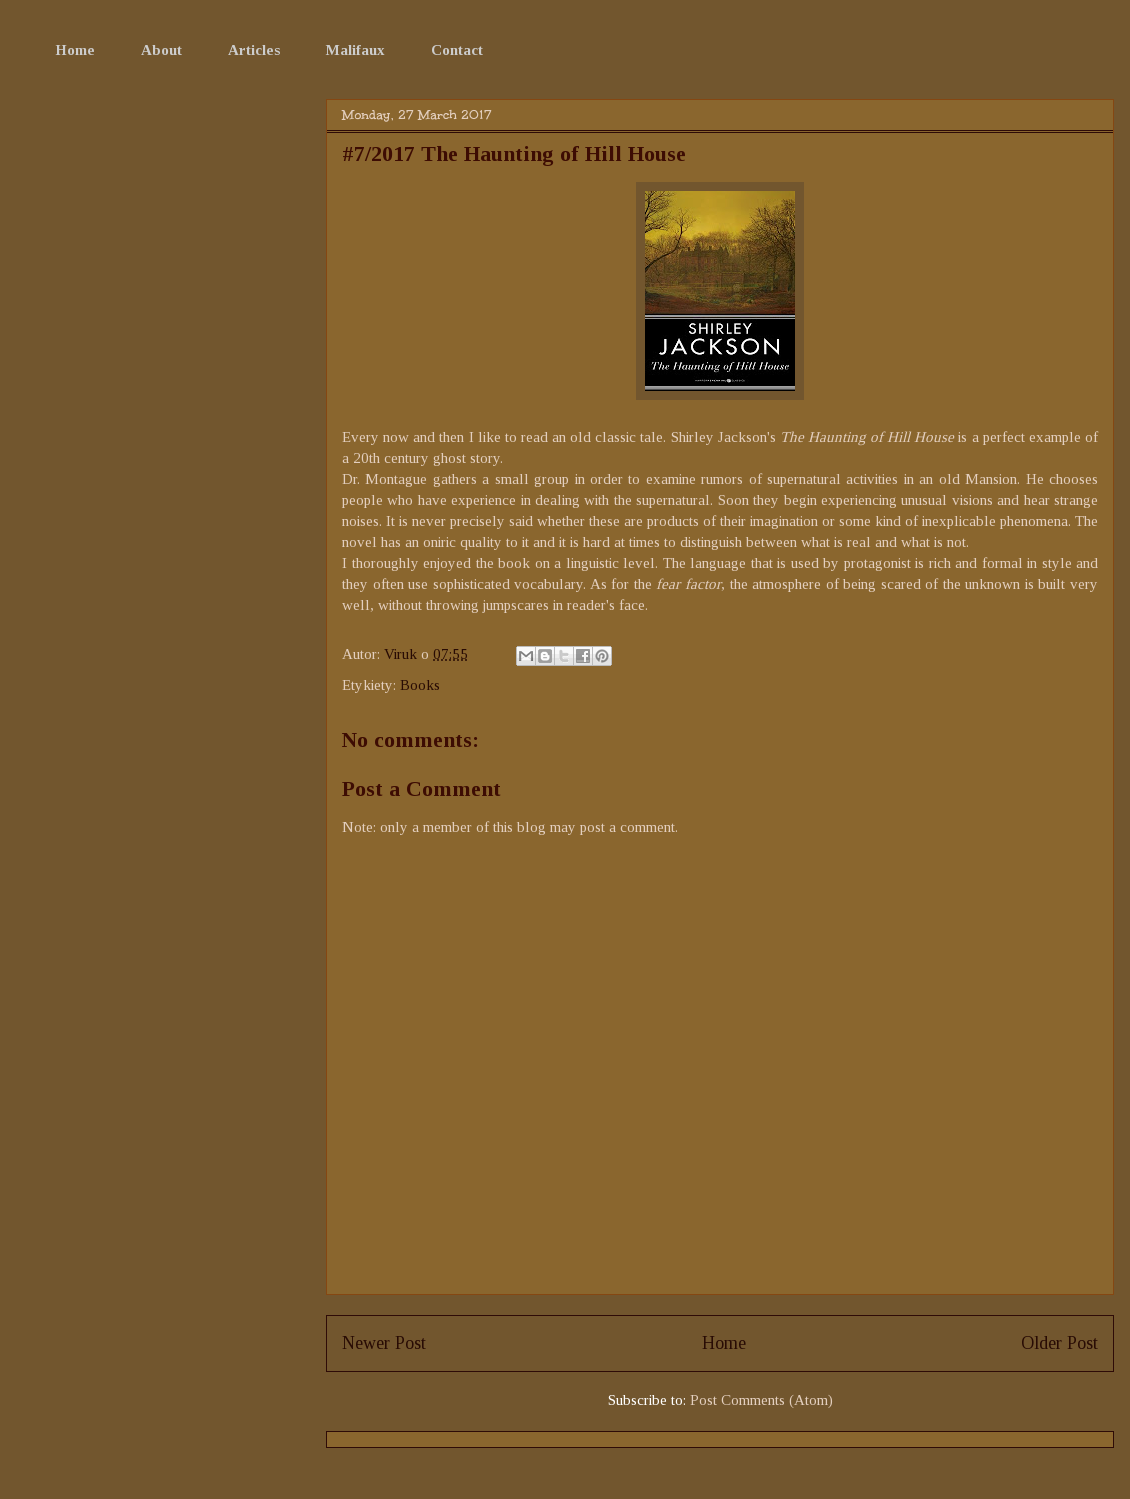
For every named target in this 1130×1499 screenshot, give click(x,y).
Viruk (402, 654)
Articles (254, 50)
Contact (457, 50)
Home (75, 50)
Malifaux (355, 50)
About (161, 50)
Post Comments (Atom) (761, 1400)
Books (420, 685)
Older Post (1059, 1343)
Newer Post (384, 1343)
